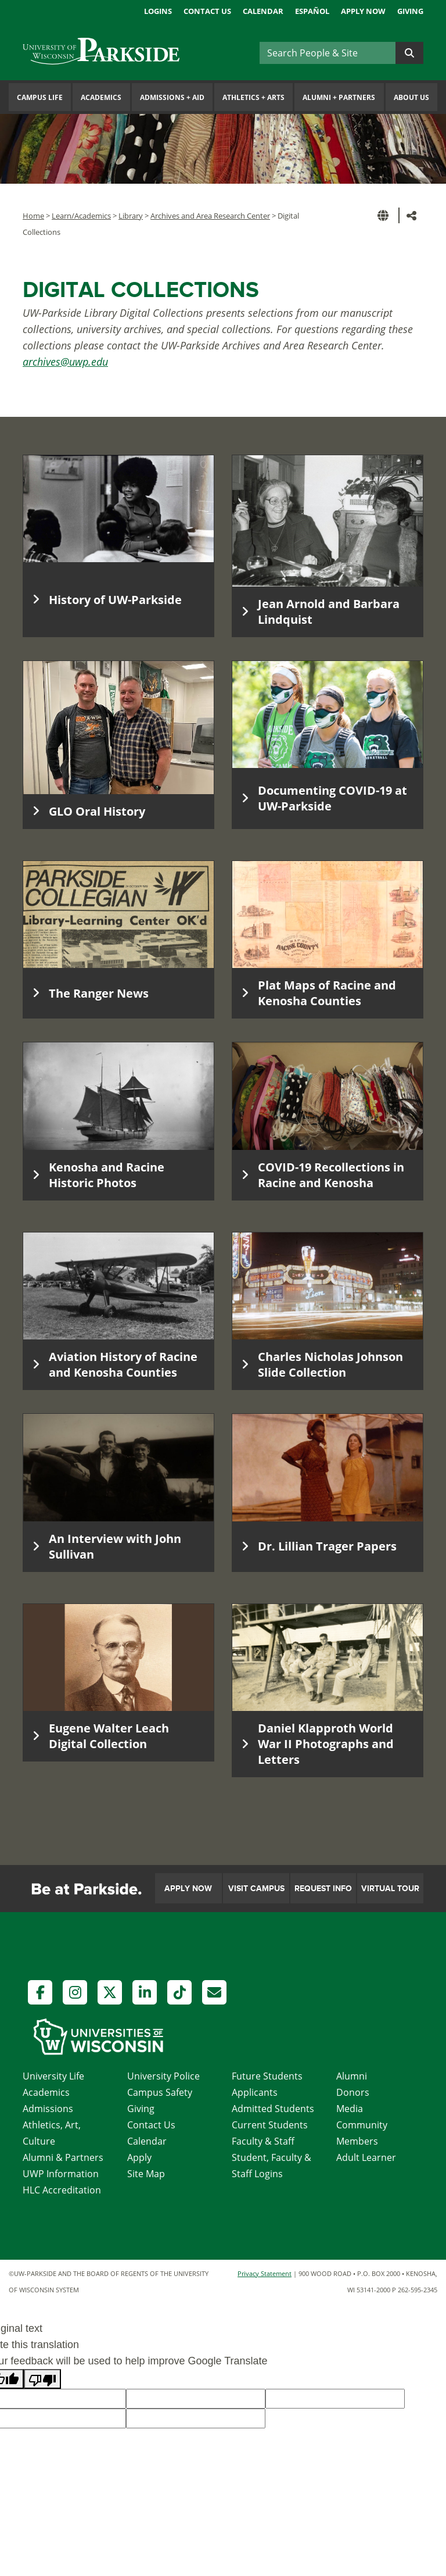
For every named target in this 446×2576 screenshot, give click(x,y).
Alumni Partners (339, 97)
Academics (101, 97)
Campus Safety (159, 2092)
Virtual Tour (390, 1888)
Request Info (323, 1888)
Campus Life (40, 97)
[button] (385, 215)
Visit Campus (256, 1888)
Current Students (270, 2124)
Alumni (351, 2076)
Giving (410, 11)
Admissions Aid (172, 97)
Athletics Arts (253, 97)
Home (33, 215)
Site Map (146, 2173)
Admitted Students (273, 2108)
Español (312, 11)
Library (130, 215)
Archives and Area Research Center (210, 215)
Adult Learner (366, 2157)
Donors (352, 2092)
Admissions (48, 2108)
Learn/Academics (81, 215)
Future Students (267, 2076)
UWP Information (61, 2173)
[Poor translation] (42, 2379)
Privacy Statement (265, 2273)
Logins (158, 11)
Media (349, 2108)
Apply (139, 2157)
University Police (163, 2076)
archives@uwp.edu (65, 362)
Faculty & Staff (263, 2141)
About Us (411, 97)
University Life (53, 2076)
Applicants (255, 2092)
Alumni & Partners (63, 2157)
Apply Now (363, 11)
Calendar (263, 11)
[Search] (327, 53)
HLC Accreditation (62, 2190)
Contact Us (207, 11)
